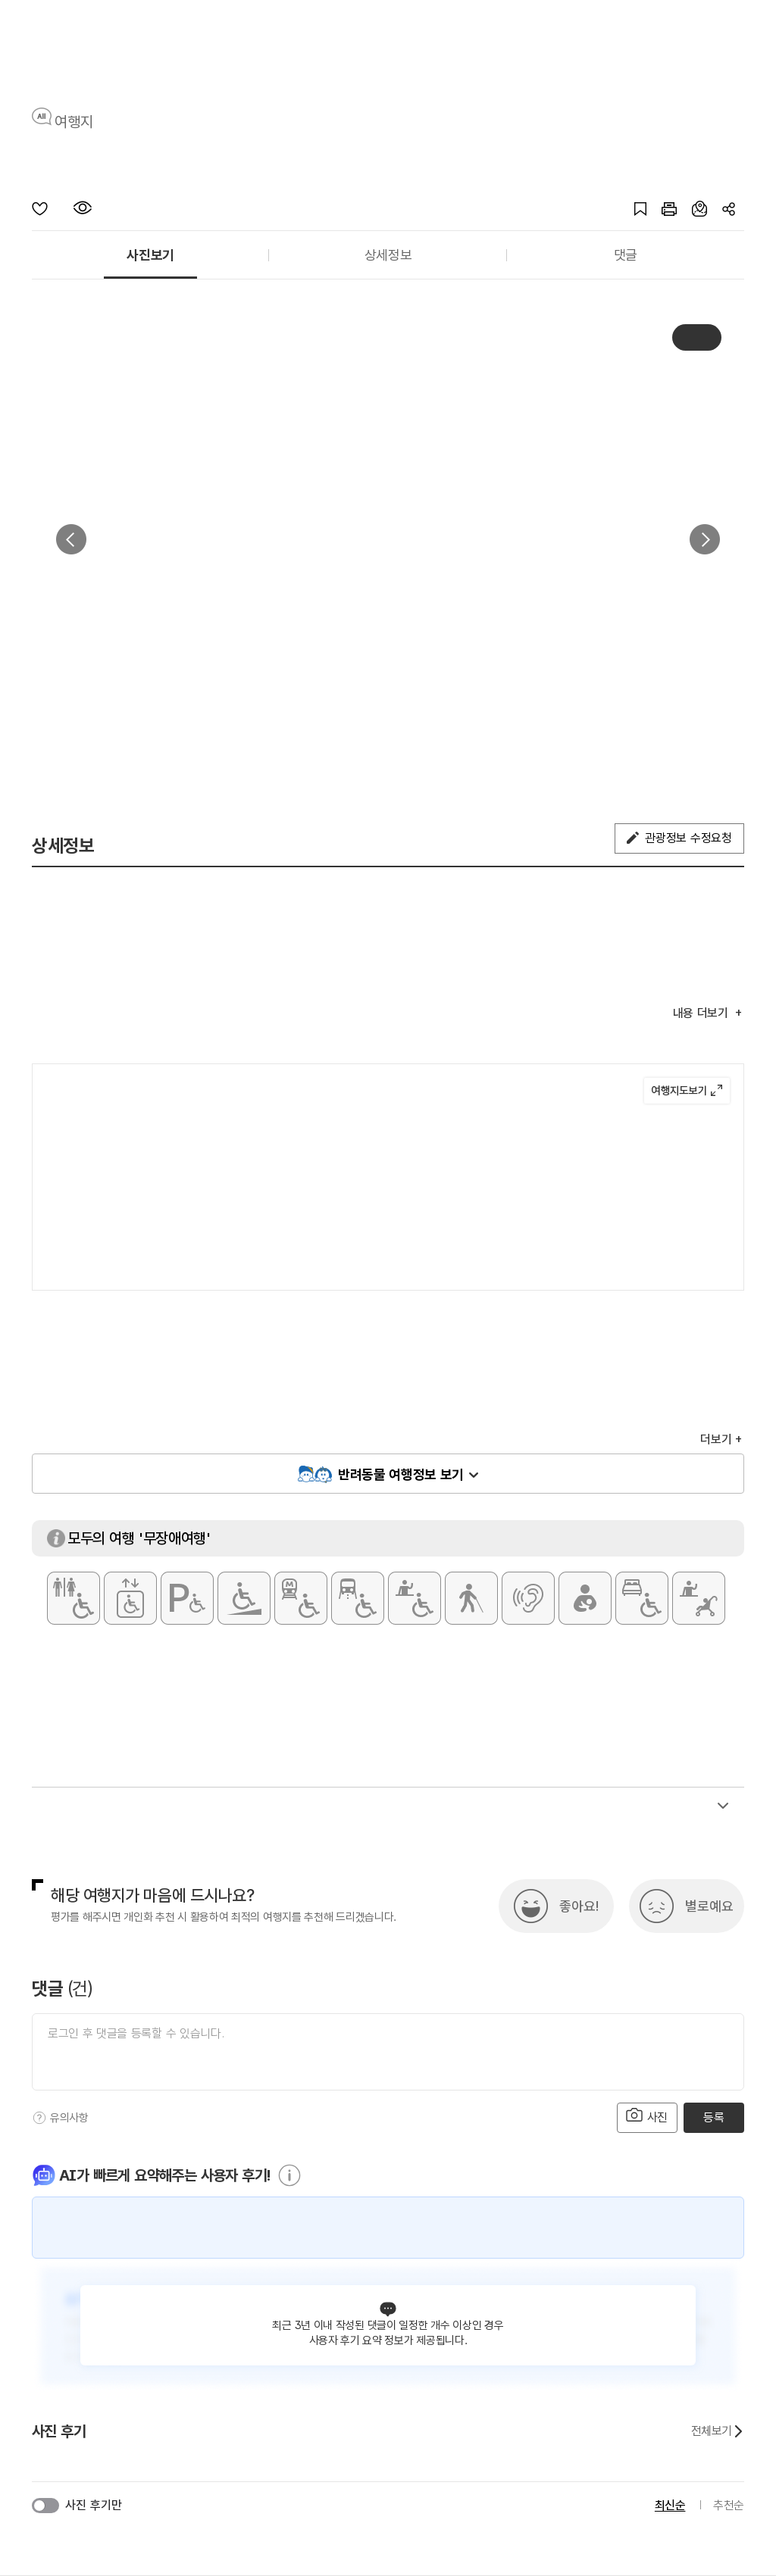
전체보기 (717, 2431)
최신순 (670, 2505)
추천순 (728, 2505)
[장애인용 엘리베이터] (130, 1598)
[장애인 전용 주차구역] (187, 1598)
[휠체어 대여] (414, 1598)
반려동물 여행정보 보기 (401, 1474)
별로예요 (709, 1906)
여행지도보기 (687, 1091)
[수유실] (585, 1598)
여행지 (74, 122)
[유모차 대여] (698, 1598)
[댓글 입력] (388, 2052)
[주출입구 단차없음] (244, 1598)
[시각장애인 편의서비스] (471, 1598)
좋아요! (579, 1906)
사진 (647, 2116)
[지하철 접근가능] (300, 1598)
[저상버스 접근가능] (357, 1598)
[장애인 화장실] (73, 1598)
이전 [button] (71, 539)
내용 (702, 1013)
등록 (713, 2117)
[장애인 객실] (641, 1598)
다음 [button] (705, 539)
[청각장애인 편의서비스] (528, 1598)
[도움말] (39, 2117)
